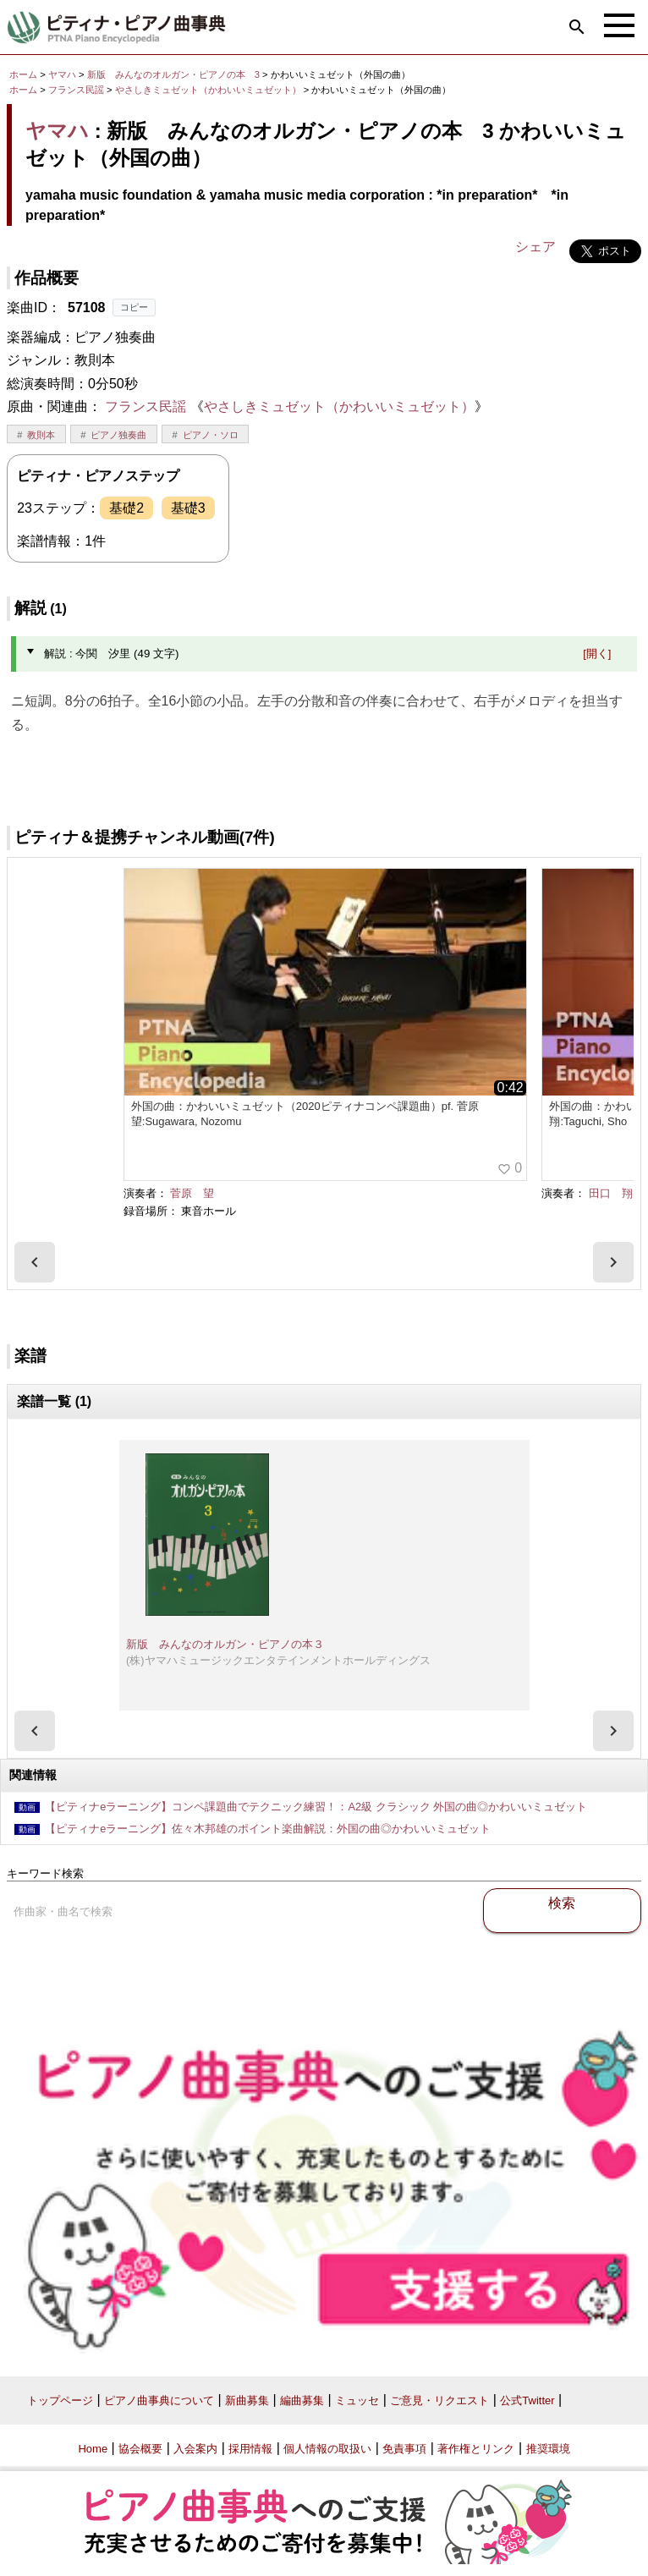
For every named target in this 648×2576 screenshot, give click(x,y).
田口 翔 (611, 1193)
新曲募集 (247, 2400)
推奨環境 (548, 2448)
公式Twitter (527, 2400)
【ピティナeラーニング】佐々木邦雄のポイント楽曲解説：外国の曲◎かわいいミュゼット (268, 1828)
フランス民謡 (76, 90)
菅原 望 (192, 1193)
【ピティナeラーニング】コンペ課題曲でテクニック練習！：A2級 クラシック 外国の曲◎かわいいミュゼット (316, 1806)
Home (92, 2448)
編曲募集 (302, 2400)
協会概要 (140, 2448)
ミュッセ (357, 2400)
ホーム (23, 74)
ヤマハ (62, 74)
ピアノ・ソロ (211, 435)
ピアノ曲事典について (159, 2400)
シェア (535, 246)
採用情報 (250, 2448)
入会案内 (195, 2448)
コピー (134, 307)
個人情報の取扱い (327, 2448)
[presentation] (34, 1262)
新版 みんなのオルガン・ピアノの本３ (225, 1644)
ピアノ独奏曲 (118, 435)
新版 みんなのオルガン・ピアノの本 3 (174, 74)
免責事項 (404, 2448)
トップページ (60, 2400)
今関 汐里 (609, 768)
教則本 (41, 435)
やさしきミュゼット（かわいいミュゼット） (209, 90)
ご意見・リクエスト (439, 2400)
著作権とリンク (475, 2448)
